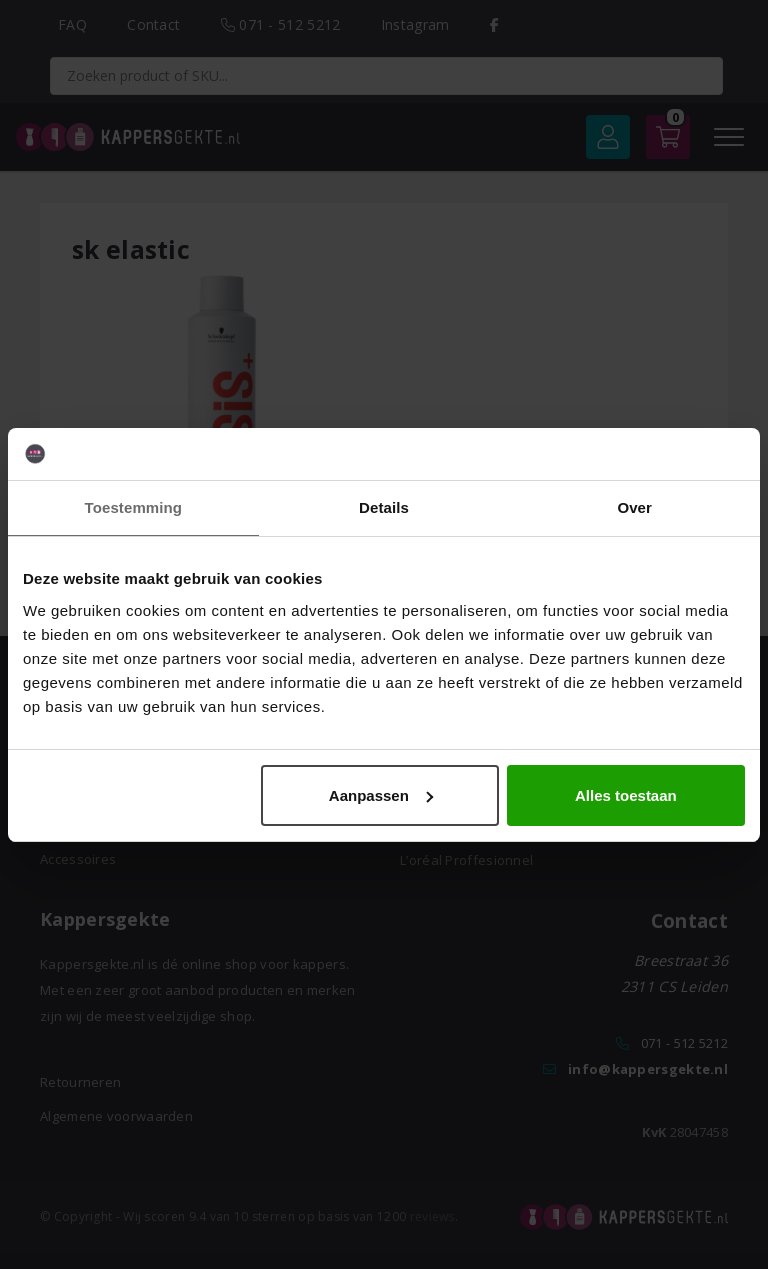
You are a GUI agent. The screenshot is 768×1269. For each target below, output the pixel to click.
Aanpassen (381, 795)
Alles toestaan (626, 795)
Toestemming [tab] (134, 507)
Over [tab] (634, 507)
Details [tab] (384, 507)
